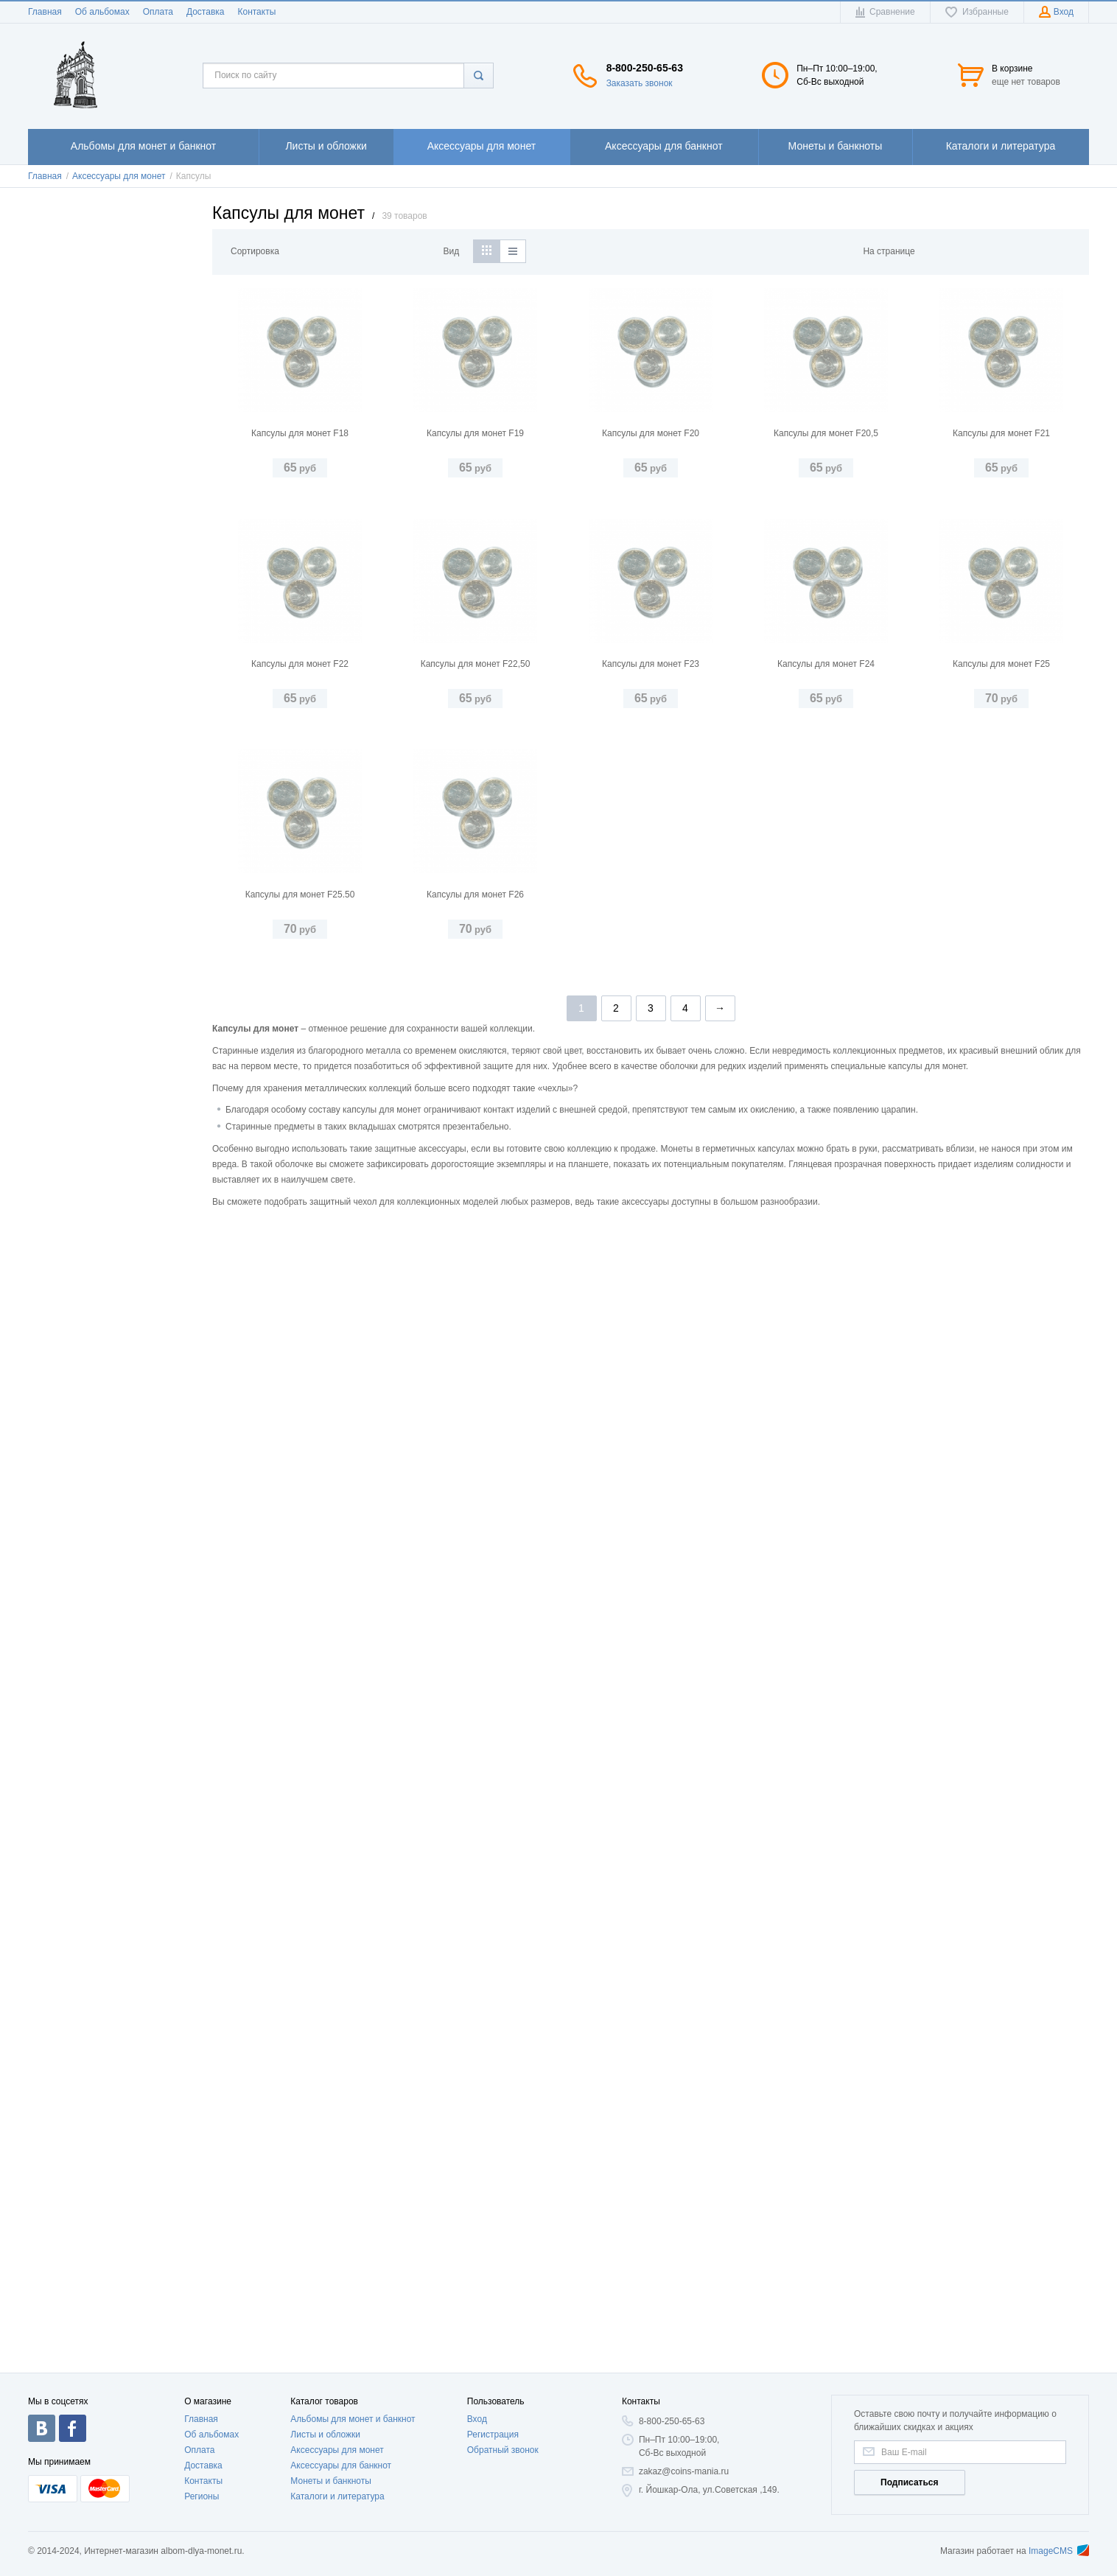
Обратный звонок (503, 2450)
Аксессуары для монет (336, 2450)
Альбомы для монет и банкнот (352, 2419)
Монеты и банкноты (330, 2481)
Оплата (158, 12)
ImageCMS (1059, 2551)
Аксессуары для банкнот (340, 2465)
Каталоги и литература (337, 2496)
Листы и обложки (325, 2434)
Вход (477, 2419)
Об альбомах (102, 12)
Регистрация (493, 2434)
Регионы (201, 2496)
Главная (45, 12)
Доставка (205, 12)
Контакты (256, 12)
